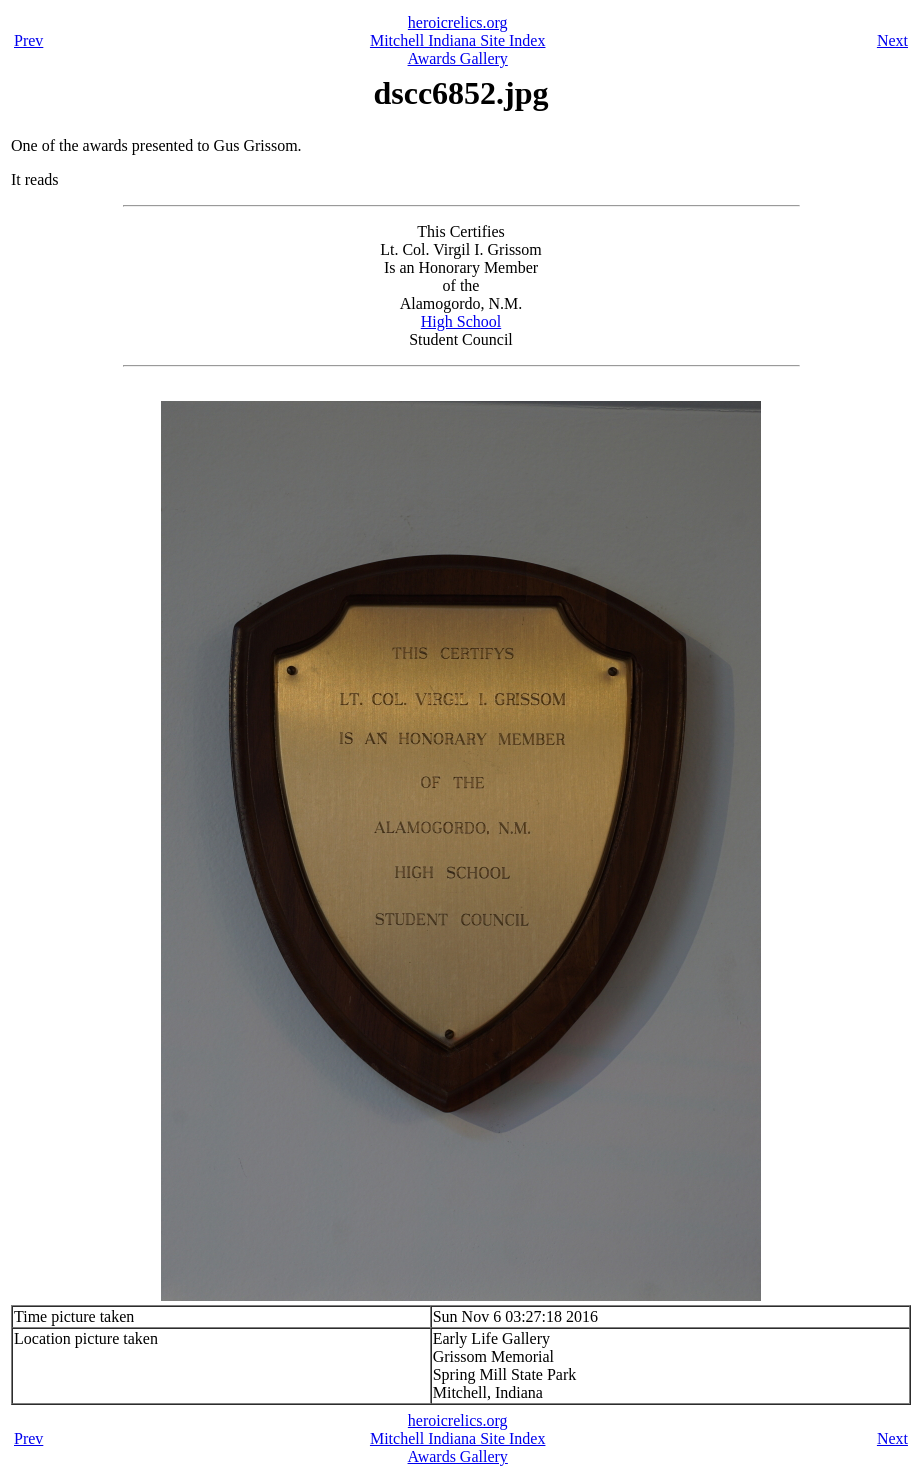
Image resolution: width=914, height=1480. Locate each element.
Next (892, 40)
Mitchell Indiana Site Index (458, 40)
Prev (28, 40)
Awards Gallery (458, 58)
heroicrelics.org (458, 22)
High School (461, 321)
